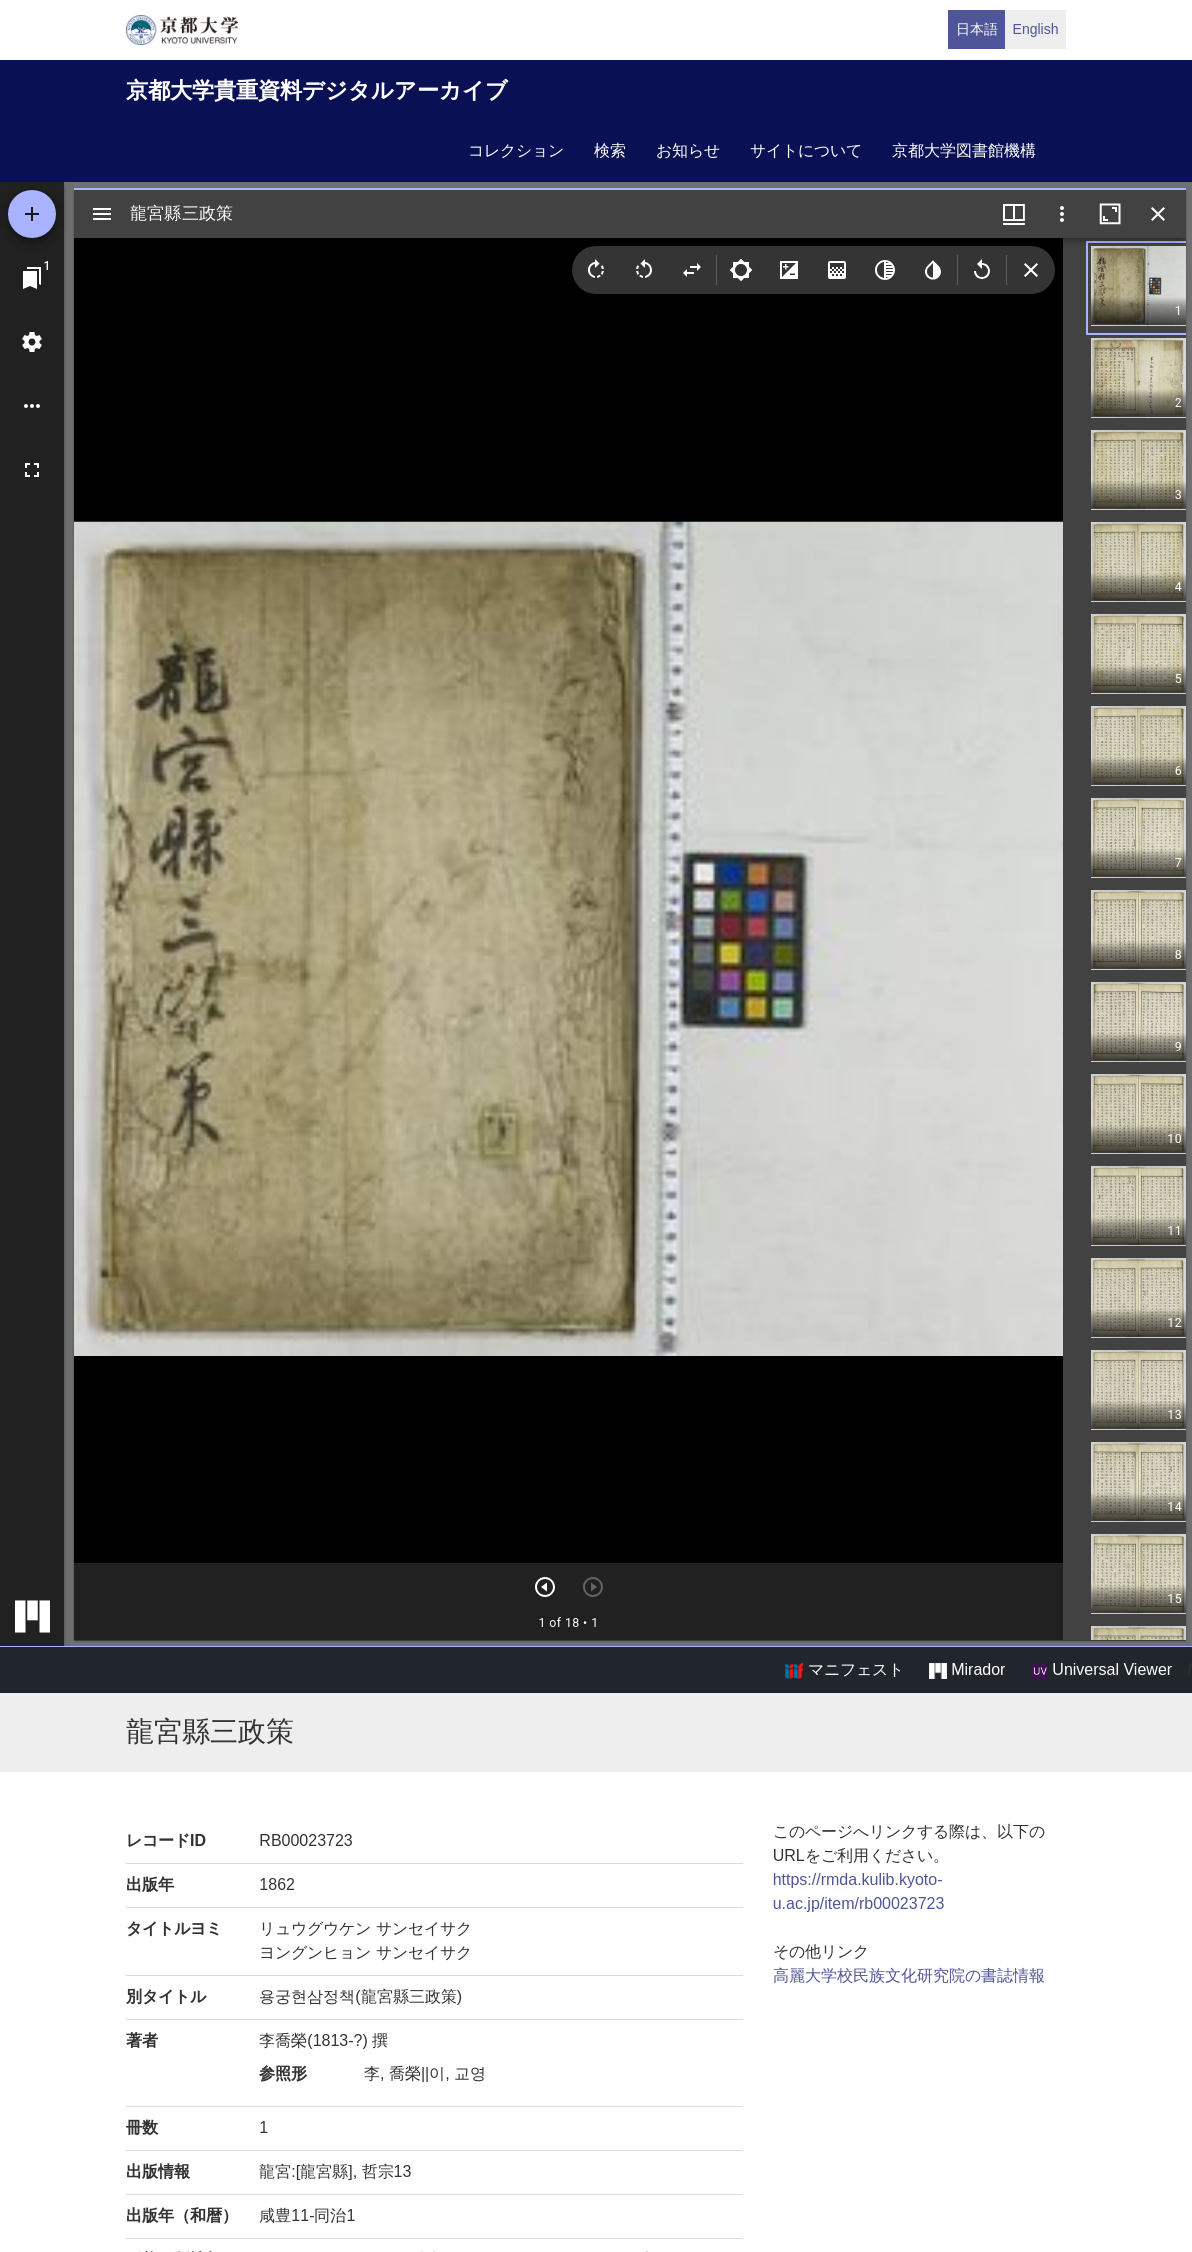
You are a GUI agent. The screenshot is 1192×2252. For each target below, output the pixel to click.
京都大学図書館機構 (964, 150)
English (1036, 29)
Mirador (967, 1670)
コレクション (516, 150)
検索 (610, 150)
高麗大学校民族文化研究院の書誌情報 (909, 1975)
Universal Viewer (1102, 1670)
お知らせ (688, 150)
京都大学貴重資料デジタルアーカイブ (317, 90)
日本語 (977, 29)
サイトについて (806, 150)
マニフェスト (844, 1670)
